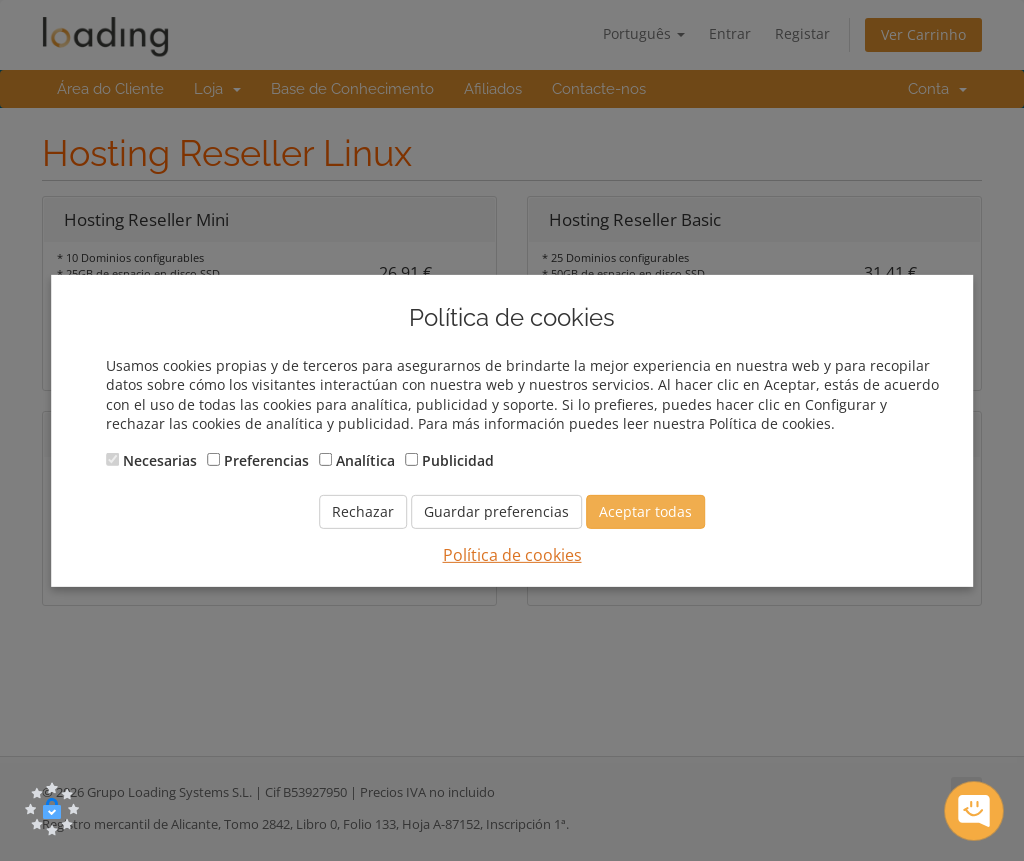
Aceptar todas (645, 511)
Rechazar (363, 511)
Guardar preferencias (496, 511)
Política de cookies (512, 555)
